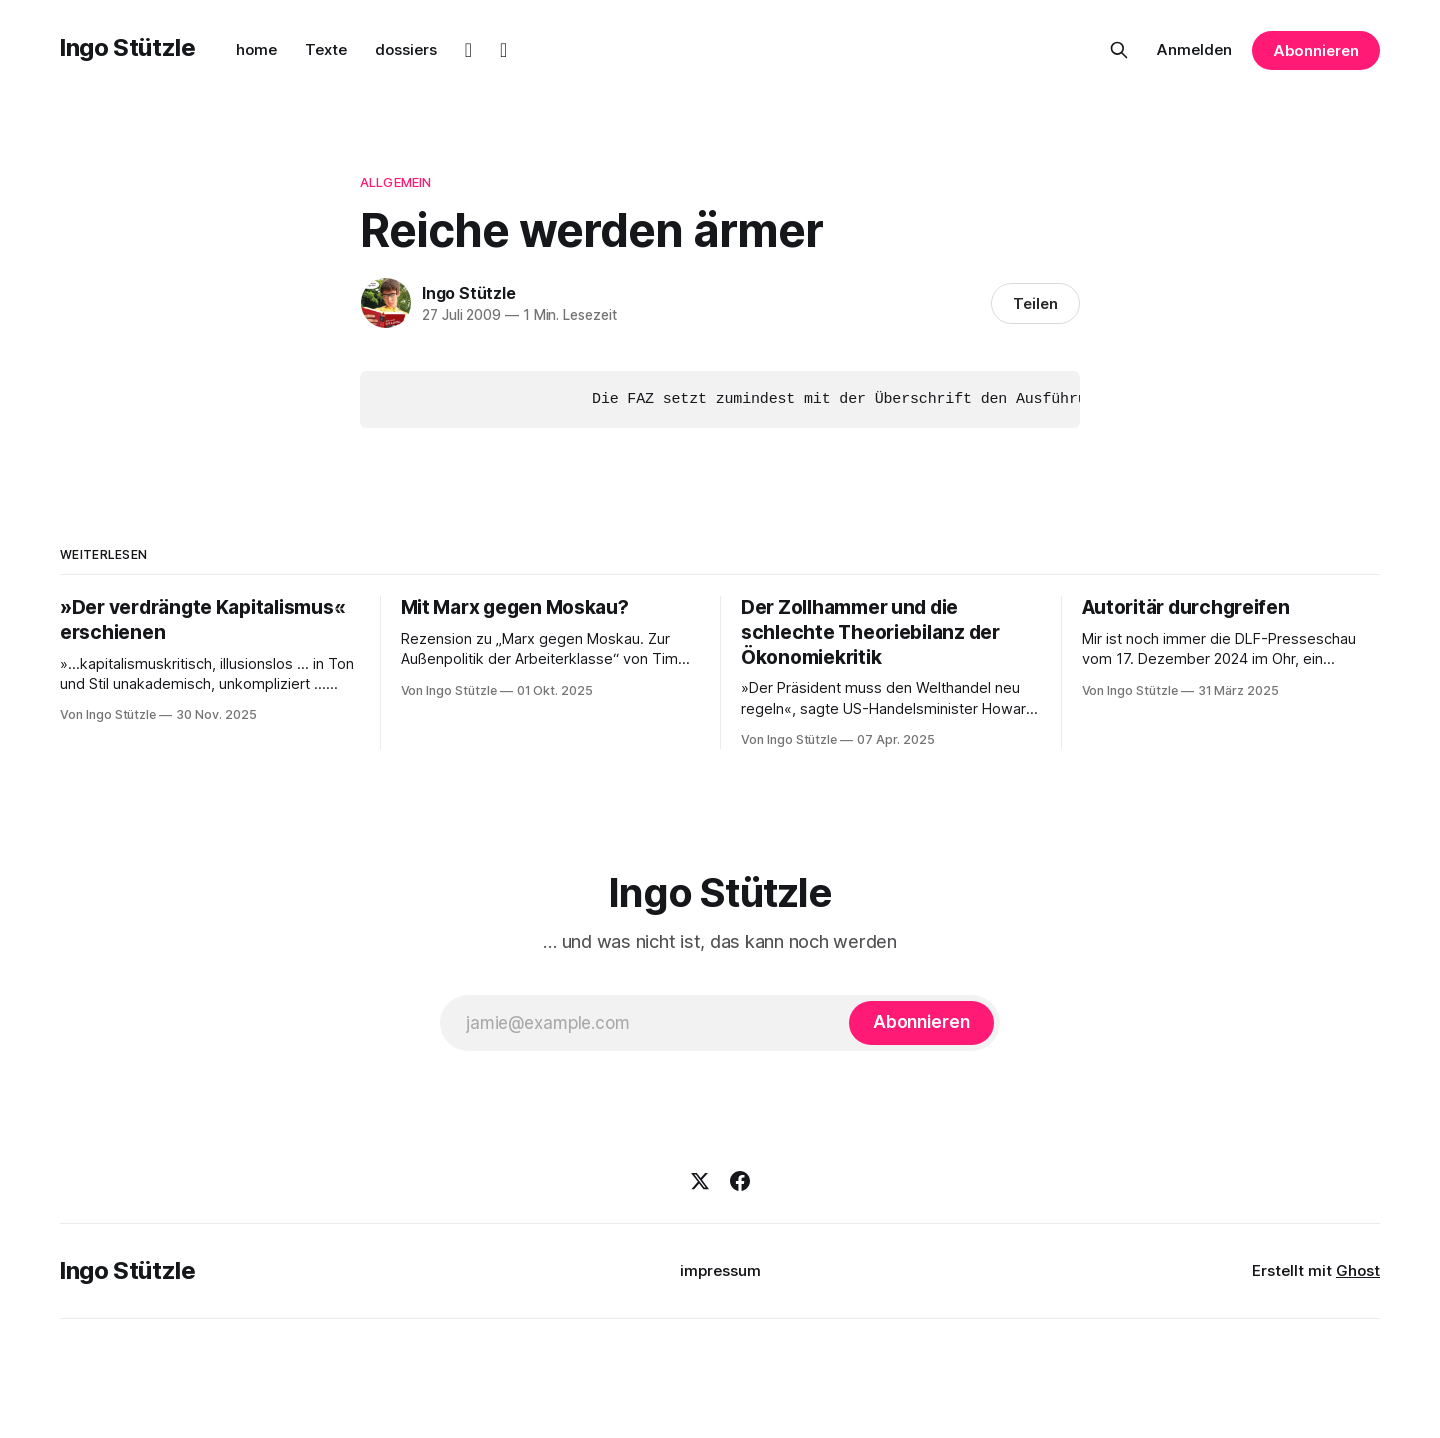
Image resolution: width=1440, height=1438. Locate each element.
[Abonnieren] (921, 1022)
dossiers (406, 49)
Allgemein (395, 182)
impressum (720, 1269)
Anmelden (1194, 49)
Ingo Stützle (128, 47)
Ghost (1358, 1269)
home (256, 49)
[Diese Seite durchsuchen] (1119, 50)
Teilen (1035, 303)
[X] (700, 1180)
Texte (326, 49)
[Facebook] (740, 1180)
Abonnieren (1316, 50)
